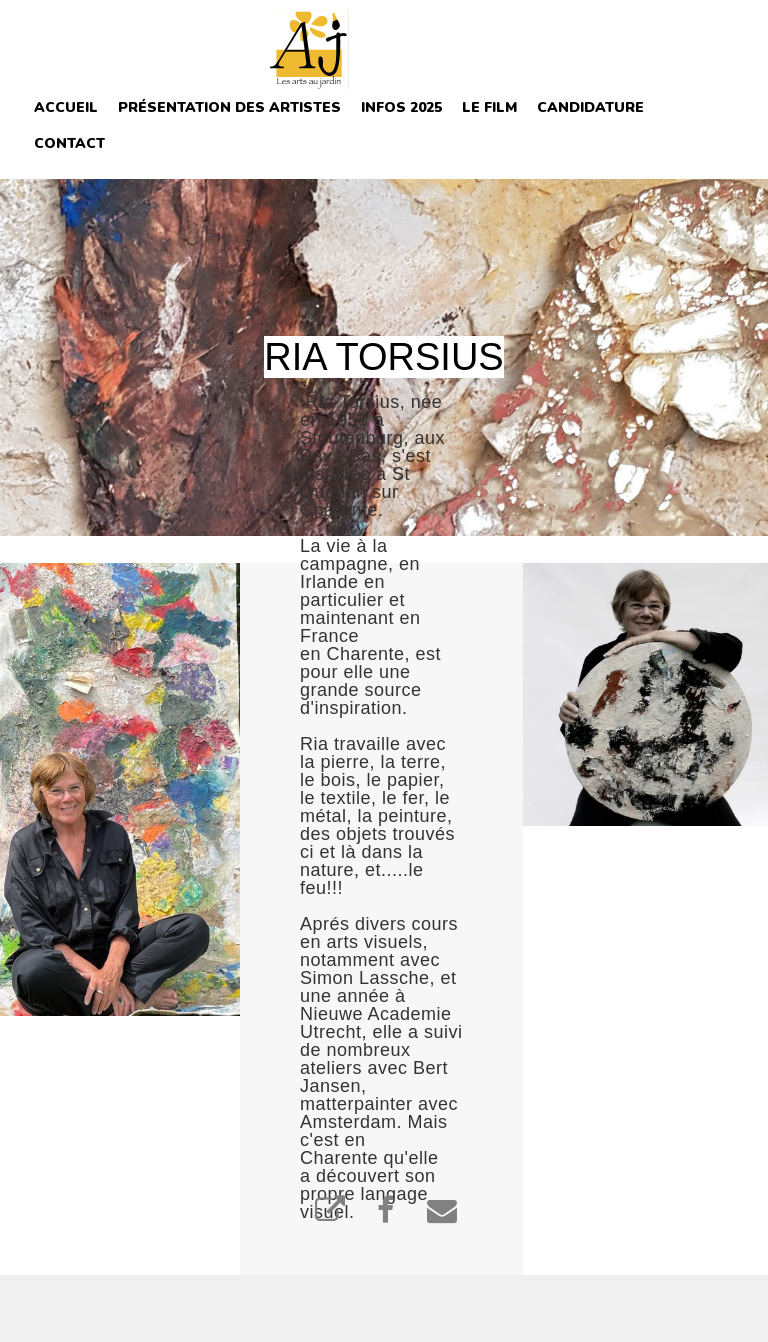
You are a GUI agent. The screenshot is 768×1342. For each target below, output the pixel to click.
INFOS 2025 (401, 107)
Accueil (66, 107)
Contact (69, 143)
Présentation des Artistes (229, 107)
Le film (489, 107)
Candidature (590, 107)
